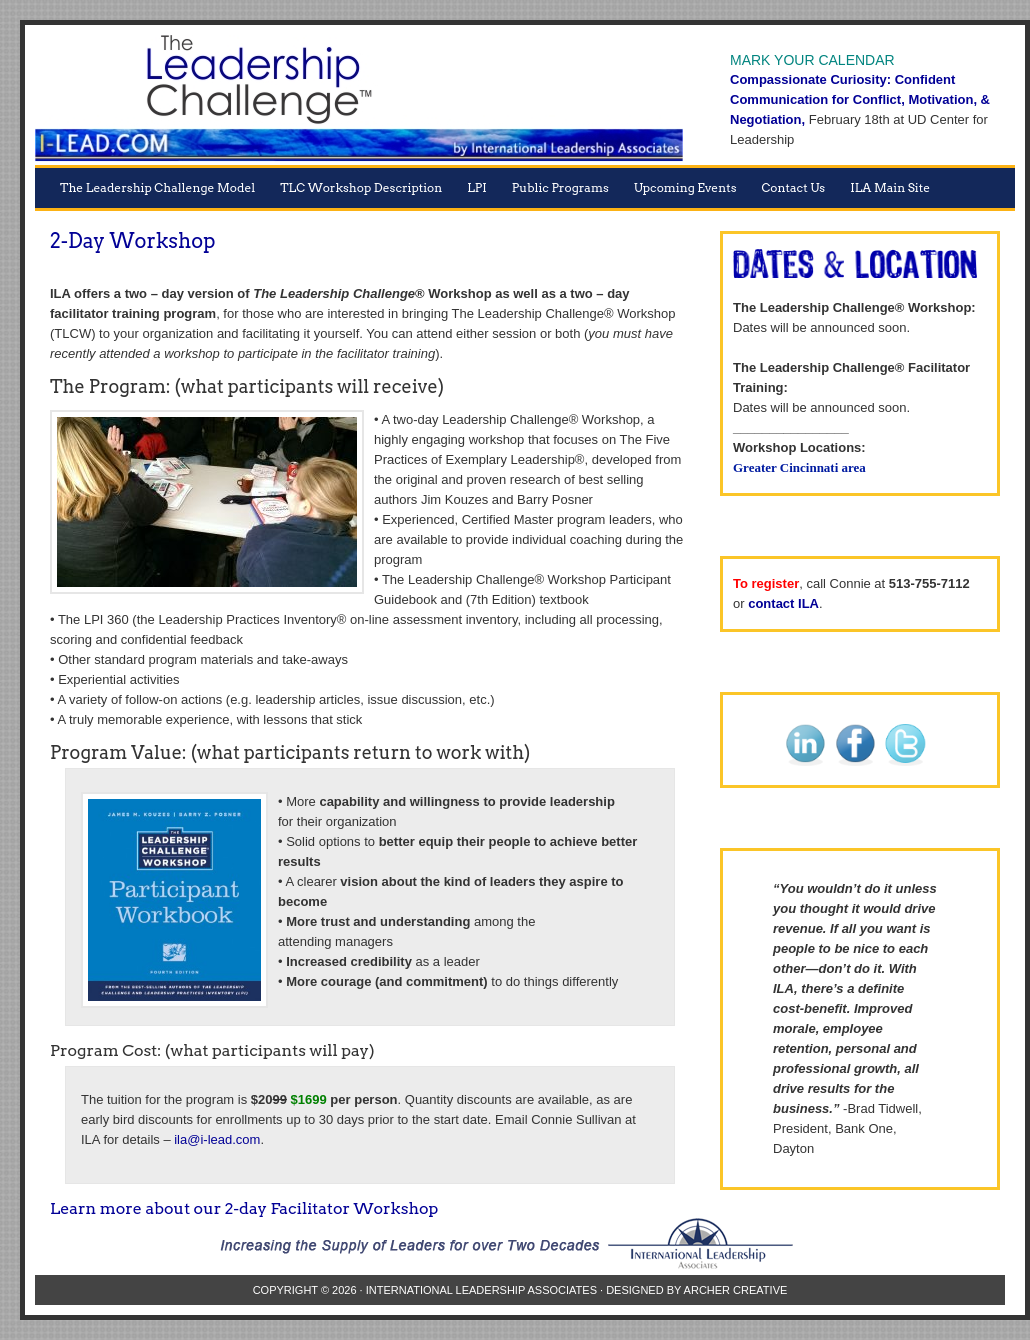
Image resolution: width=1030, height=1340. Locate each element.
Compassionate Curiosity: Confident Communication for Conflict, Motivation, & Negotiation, (860, 99)
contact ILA (783, 603)
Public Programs (560, 187)
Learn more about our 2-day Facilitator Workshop (244, 1208)
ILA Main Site (890, 187)
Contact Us (794, 187)
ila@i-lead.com (217, 1139)
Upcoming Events (685, 187)
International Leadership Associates (481, 1290)
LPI (477, 187)
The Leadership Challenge (360, 100)
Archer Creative (736, 1290)
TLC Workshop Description (361, 187)
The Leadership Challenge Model (157, 187)
